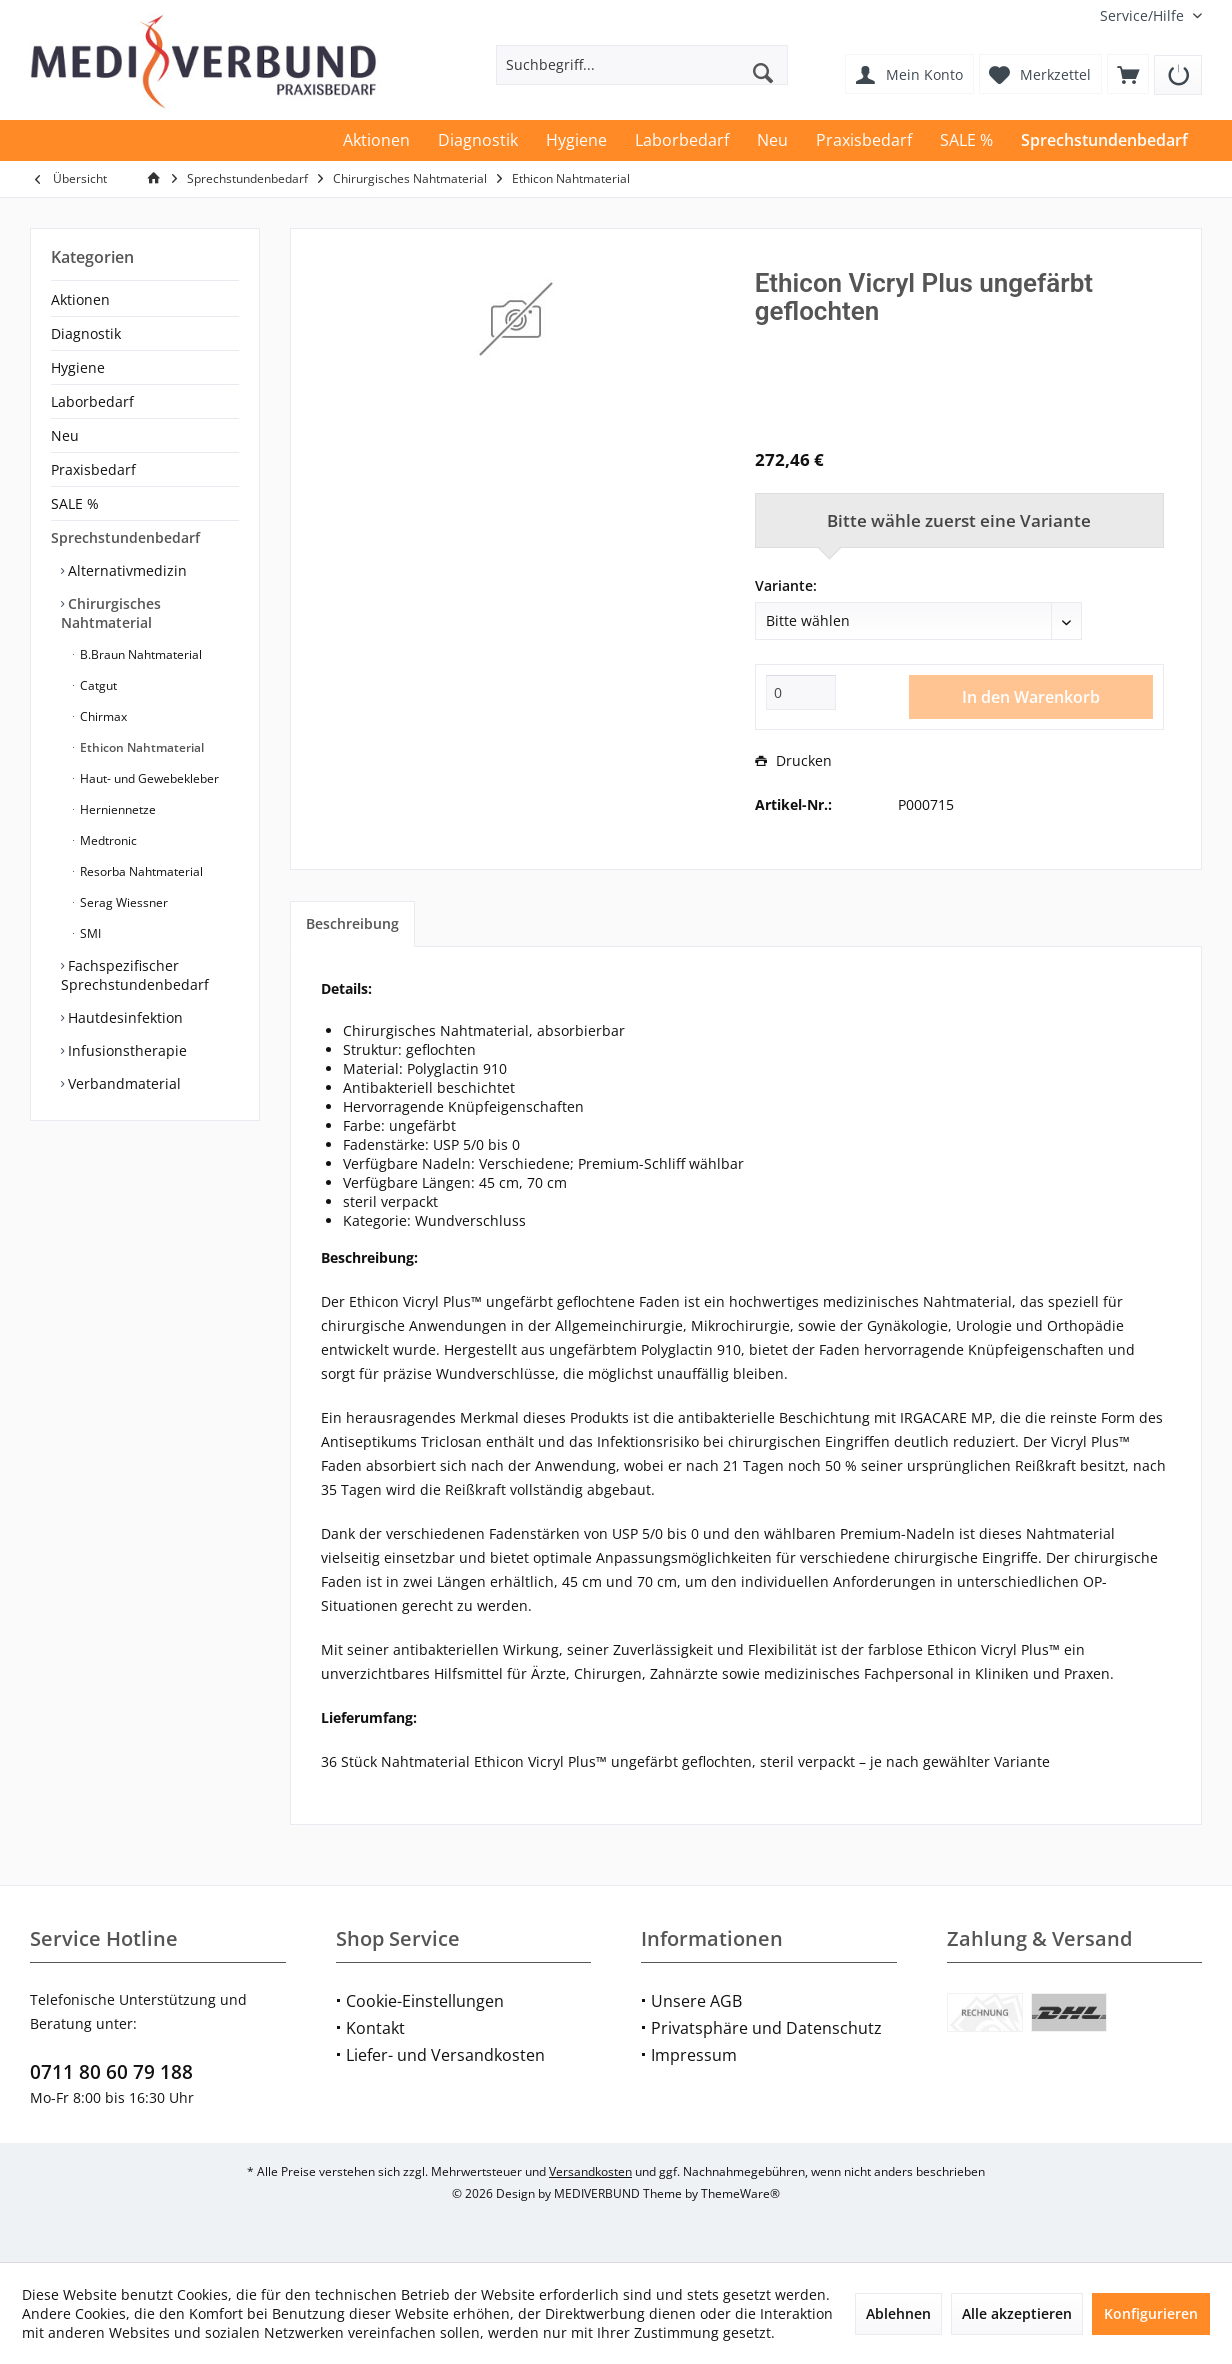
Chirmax (102, 716)
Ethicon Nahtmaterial (140, 747)
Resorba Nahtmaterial (140, 871)
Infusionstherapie (125, 1050)
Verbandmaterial (122, 1083)
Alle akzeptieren (1017, 2313)
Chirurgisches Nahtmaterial (111, 613)
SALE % (75, 503)
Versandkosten (590, 2171)
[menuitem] (1143, 15)
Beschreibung (352, 923)
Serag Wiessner (122, 902)
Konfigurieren (1151, 2313)
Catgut (97, 685)
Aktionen (80, 299)
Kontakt (375, 2028)
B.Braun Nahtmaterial (139, 654)
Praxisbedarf (93, 469)
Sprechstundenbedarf (125, 537)
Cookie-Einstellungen (425, 2001)
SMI (89, 933)
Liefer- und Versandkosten (445, 2055)
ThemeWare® (740, 2193)
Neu (65, 435)
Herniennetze (116, 809)
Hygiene (78, 367)
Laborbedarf (92, 401)
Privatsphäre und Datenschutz (766, 2028)
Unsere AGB (696, 2001)
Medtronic (107, 840)
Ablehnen (898, 2313)
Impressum (694, 2055)
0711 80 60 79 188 (111, 2072)
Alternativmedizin (125, 570)
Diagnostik (86, 333)
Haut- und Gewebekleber (148, 778)
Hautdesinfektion (123, 1017)
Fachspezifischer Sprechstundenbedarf (135, 975)
